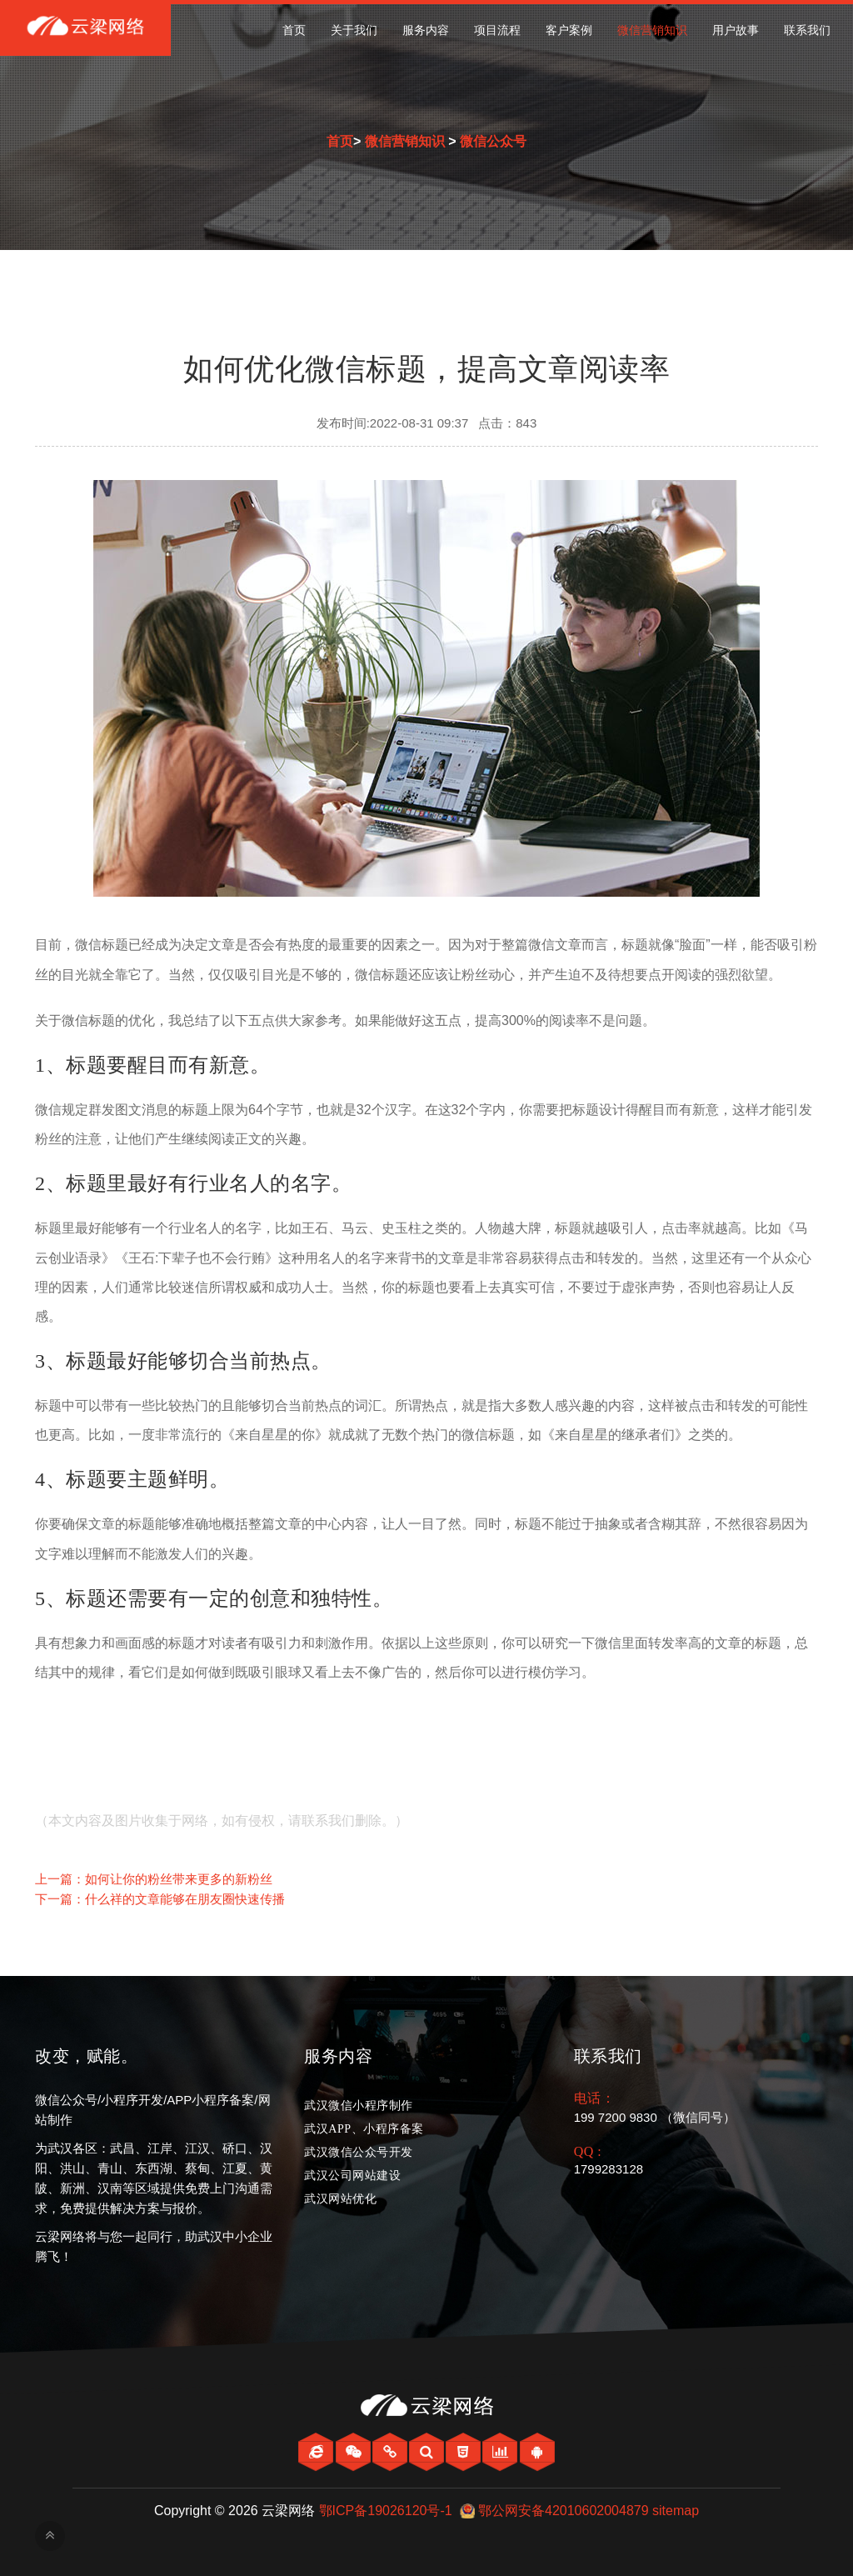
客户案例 (569, 30)
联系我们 (807, 30)
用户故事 (735, 30)
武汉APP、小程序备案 (363, 2129)
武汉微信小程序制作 (358, 2105)
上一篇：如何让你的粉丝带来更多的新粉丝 (153, 1879)
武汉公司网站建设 (352, 2175)
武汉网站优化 (340, 2199)
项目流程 (497, 30)
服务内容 (425, 30)
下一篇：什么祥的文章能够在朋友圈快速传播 (160, 1899)
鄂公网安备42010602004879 (563, 2510)
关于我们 (354, 30)
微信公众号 (493, 141)
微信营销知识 (652, 30)
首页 (294, 30)
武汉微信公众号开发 (358, 2152)
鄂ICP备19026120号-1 (385, 2510)
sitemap (675, 2510)
